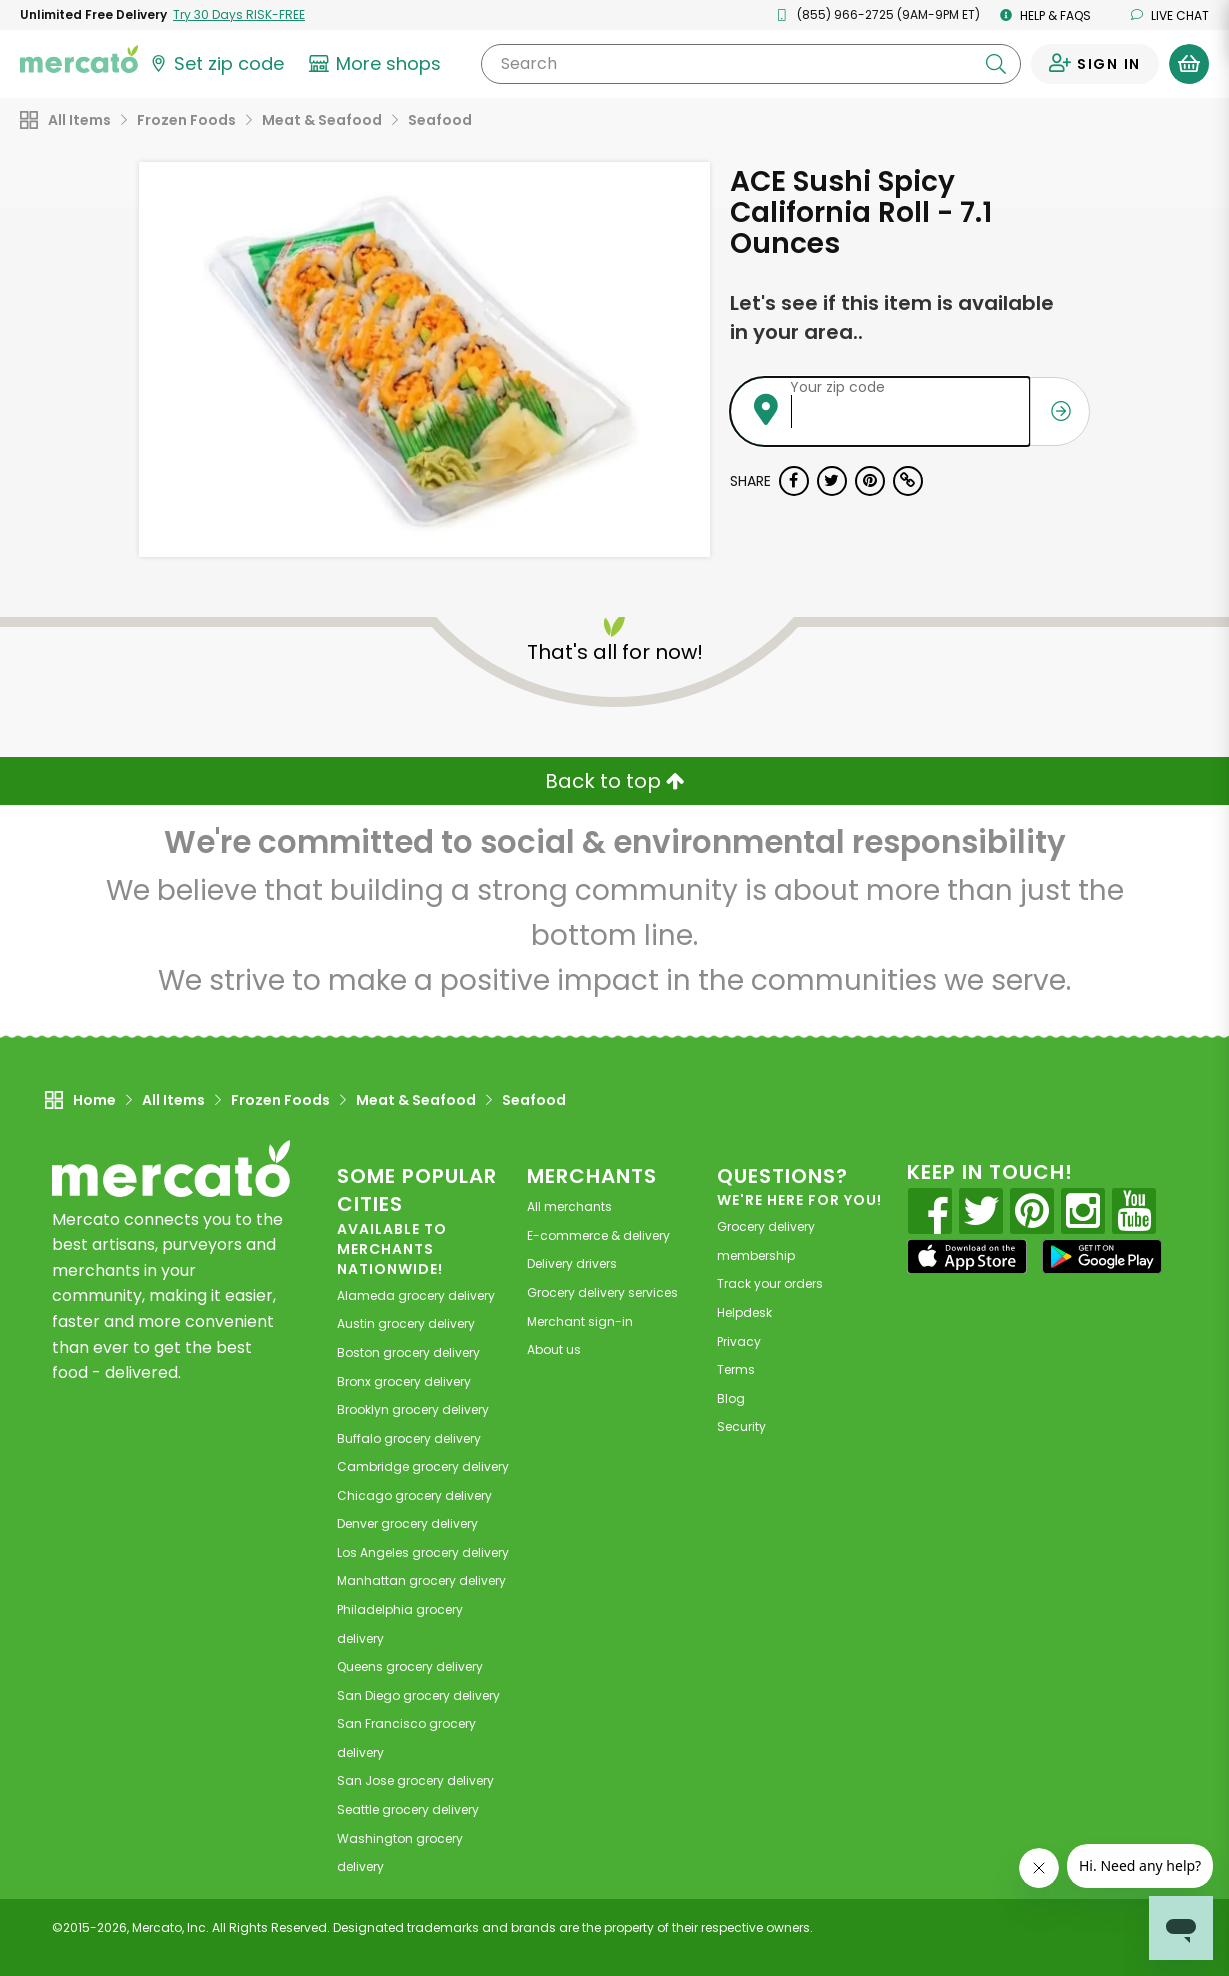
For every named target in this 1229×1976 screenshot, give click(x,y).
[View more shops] (377, 64)
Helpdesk (744, 1312)
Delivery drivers (572, 1263)
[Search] (751, 64)
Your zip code (837, 387)
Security (741, 1426)
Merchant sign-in (580, 1321)
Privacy (739, 1341)
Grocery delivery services (602, 1292)
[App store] (967, 1257)
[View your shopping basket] (1189, 64)
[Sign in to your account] (1095, 64)
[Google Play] (1102, 1256)
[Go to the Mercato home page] (79, 58)
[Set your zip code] (216, 64)
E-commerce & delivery (598, 1235)
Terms (736, 1369)
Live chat (1170, 15)
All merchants (569, 1206)
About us (554, 1349)
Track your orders (770, 1283)
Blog (731, 1398)
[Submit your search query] (996, 64)
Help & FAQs (1045, 15)
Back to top (615, 781)
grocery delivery (416, 1295)
